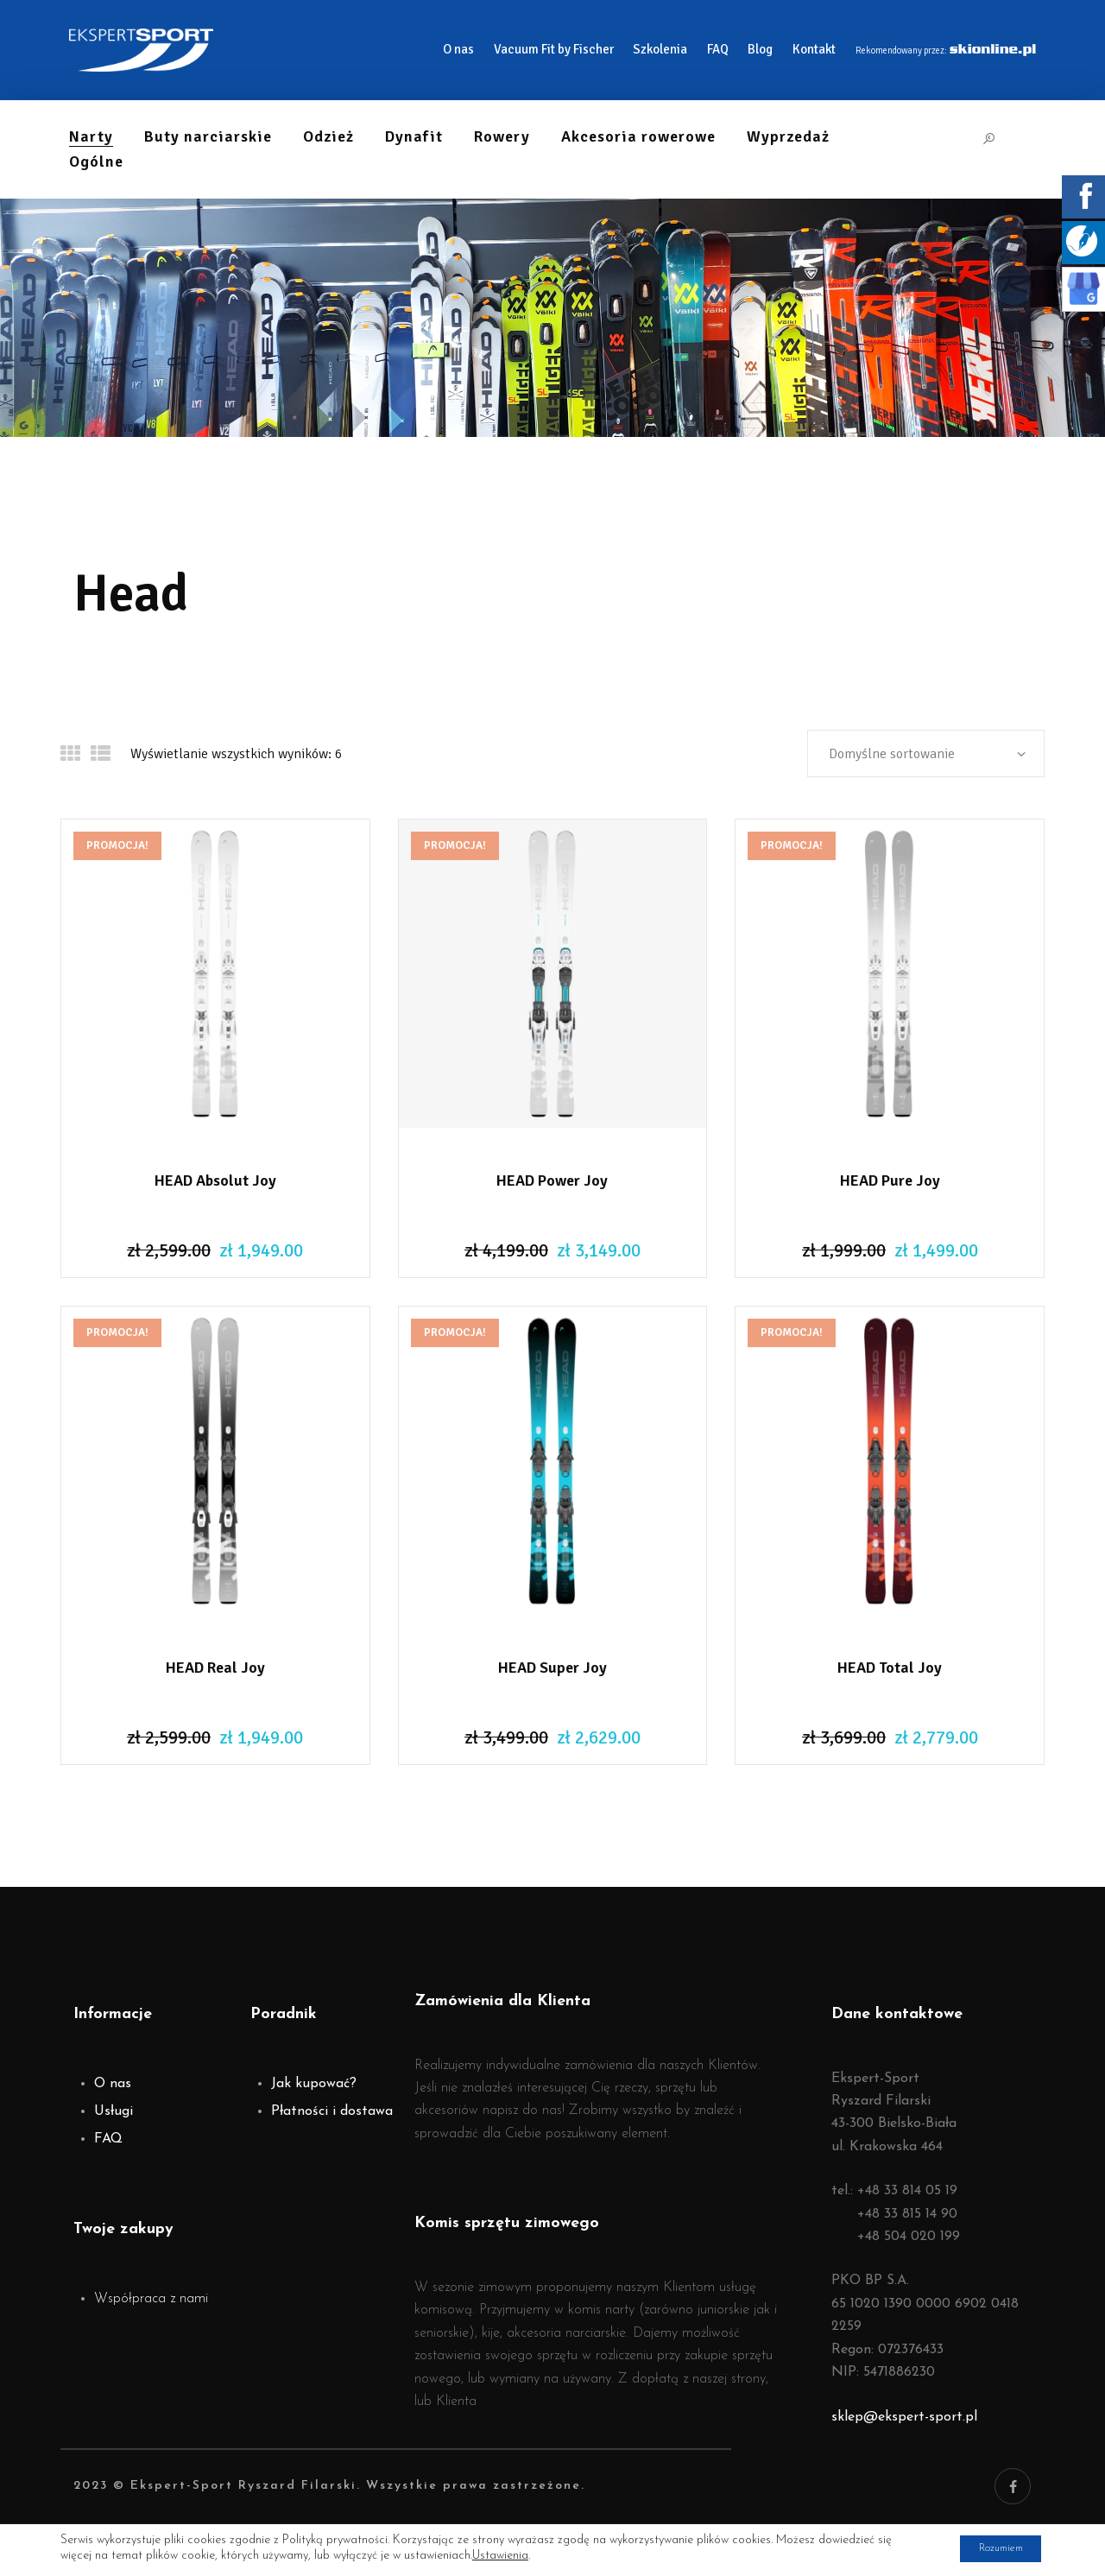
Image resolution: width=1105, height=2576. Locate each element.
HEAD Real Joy (215, 1667)
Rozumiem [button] (988, 2548)
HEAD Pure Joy (890, 1180)
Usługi (113, 2111)
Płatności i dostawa (332, 2111)
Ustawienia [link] (500, 2556)
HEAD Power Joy (552, 1180)
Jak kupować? (314, 2084)
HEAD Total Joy (889, 1667)
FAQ (108, 2139)
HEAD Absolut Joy (215, 1180)
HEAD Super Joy (552, 1667)
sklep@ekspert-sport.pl (904, 2417)
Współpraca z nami (151, 2299)
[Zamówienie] (926, 753)
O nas (112, 2084)
